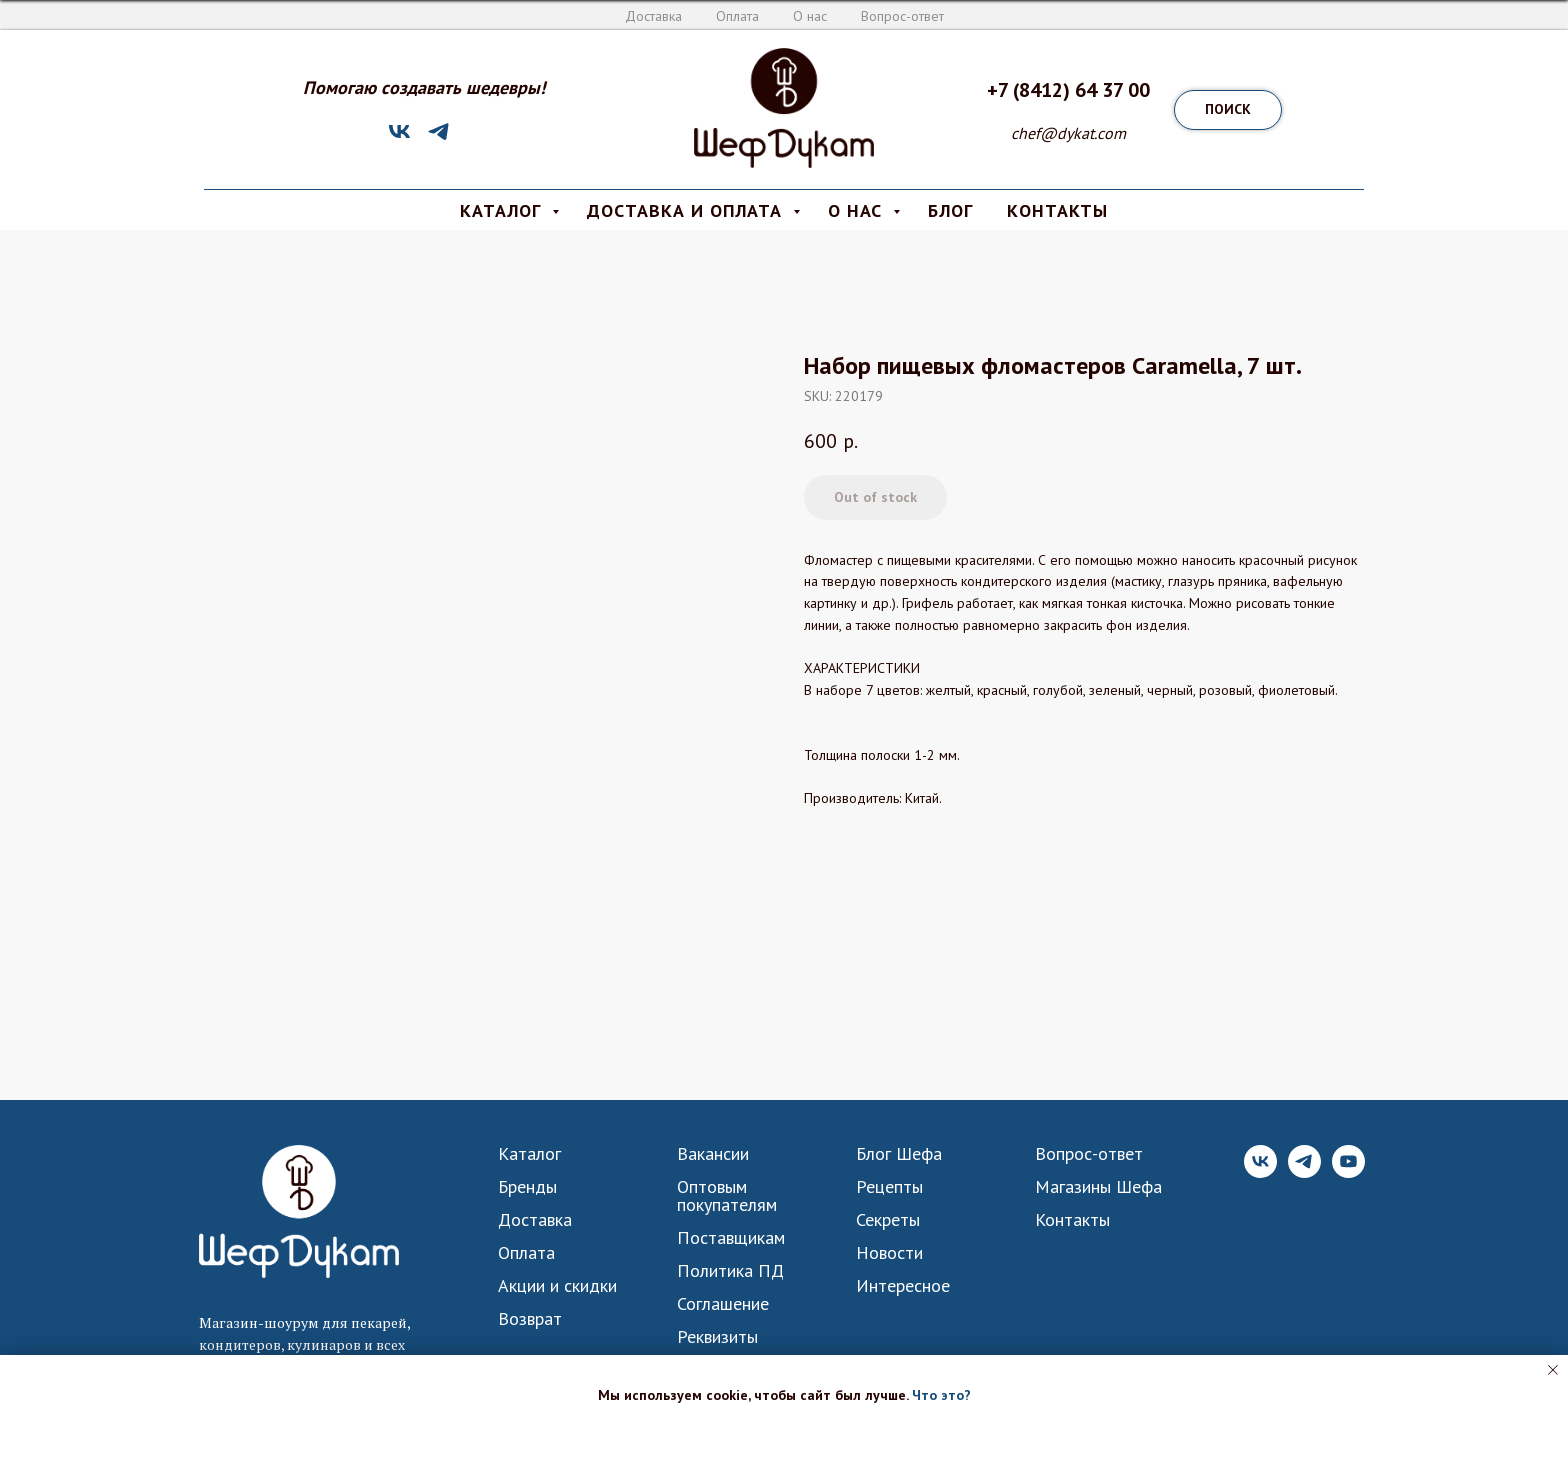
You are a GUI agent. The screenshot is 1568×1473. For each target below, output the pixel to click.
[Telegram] (438, 138)
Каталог (529, 1154)
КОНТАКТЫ (1057, 210)
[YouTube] (1348, 1172)
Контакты (1072, 1220)
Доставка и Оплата (687, 210)
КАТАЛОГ (503, 210)
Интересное (903, 1286)
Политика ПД (730, 1271)
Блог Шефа (899, 1154)
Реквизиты (717, 1337)
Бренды (527, 1187)
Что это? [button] (941, 1395)
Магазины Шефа (1098, 1187)
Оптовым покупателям (727, 1196)
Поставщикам (731, 1238)
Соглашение (723, 1304)
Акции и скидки (557, 1286)
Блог (950, 210)
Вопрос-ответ (902, 16)
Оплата (737, 16)
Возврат (530, 1319)
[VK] (399, 138)
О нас (810, 16)
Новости (889, 1253)
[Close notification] (1553, 1370)
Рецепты (889, 1187)
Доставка (653, 16)
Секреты (888, 1220)
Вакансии (713, 1154)
